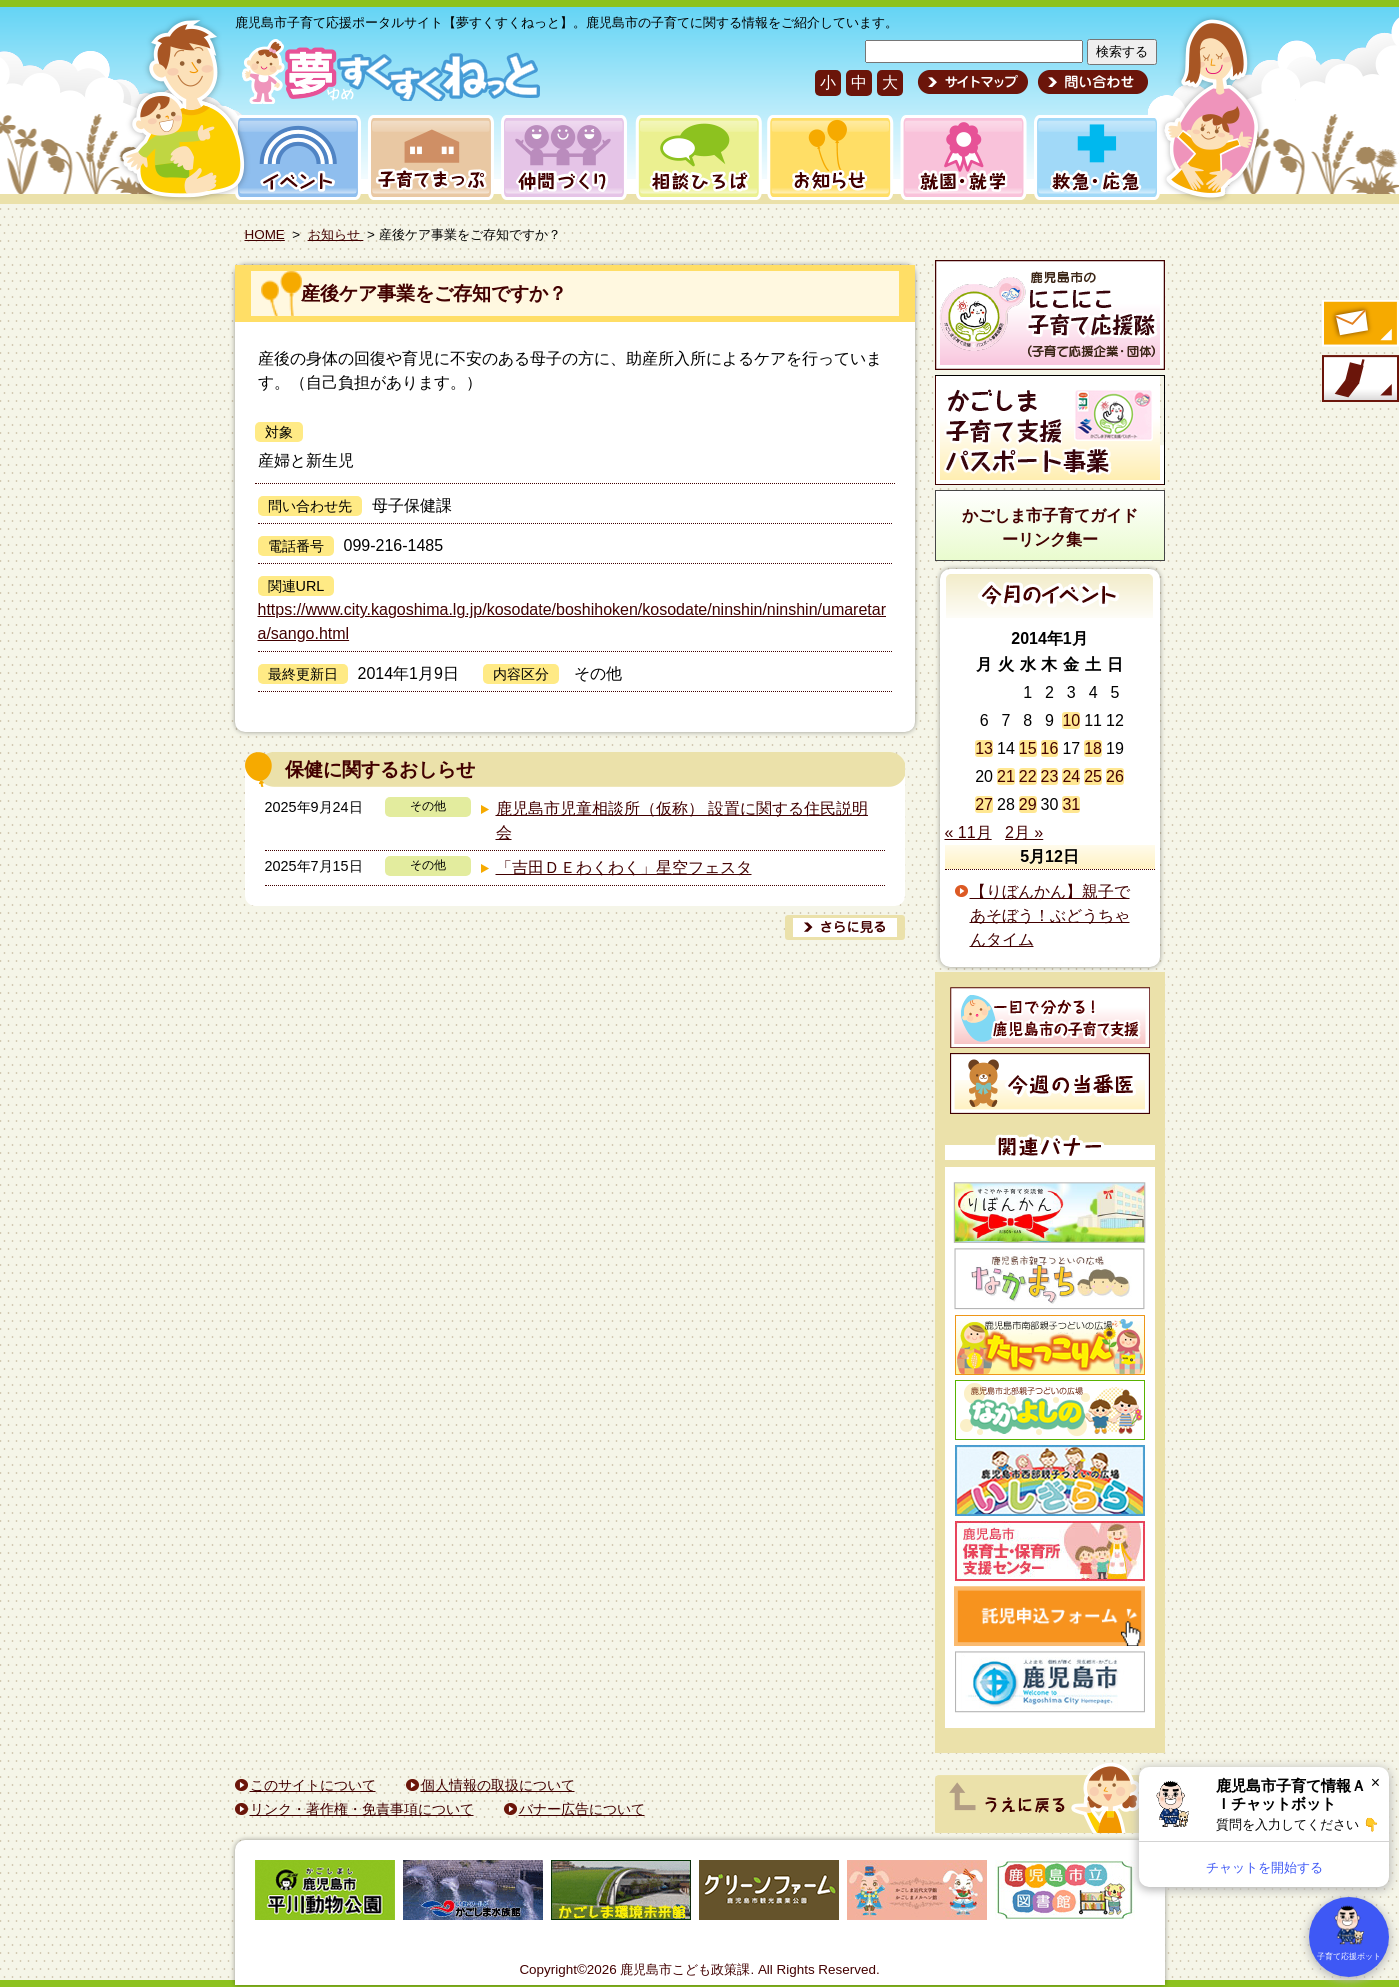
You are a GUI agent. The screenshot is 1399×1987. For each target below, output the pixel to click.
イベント (295, 157)
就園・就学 (957, 157)
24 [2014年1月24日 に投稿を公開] (1071, 776)
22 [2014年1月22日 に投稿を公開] (1028, 776)
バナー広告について (582, 1809)
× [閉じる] (1375, 1782)
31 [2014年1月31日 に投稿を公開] (1071, 804)
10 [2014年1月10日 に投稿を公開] (1071, 720)
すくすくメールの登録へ (1359, 325)
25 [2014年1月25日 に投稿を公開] (1093, 776)
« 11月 (968, 832)
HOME (265, 234)
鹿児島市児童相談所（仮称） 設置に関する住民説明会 (682, 820)
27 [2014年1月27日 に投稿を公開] (984, 804)
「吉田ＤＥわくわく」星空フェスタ (624, 867)
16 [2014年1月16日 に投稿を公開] (1050, 748)
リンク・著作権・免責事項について (362, 1809)
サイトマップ (973, 82)
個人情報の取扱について (498, 1785)
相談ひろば (696, 157)
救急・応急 (1095, 157)
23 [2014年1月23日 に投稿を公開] (1050, 776)
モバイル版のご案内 (1359, 380)
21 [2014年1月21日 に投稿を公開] (1006, 776)
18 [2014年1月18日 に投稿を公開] (1093, 748)
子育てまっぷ (427, 157)
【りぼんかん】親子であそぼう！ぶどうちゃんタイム (1050, 915)
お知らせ (826, 157)
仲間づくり (563, 157)
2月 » (1024, 832)
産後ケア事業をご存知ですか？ (434, 293)
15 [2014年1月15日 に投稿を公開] (1028, 748)
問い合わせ (1090, 82)
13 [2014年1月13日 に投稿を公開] (984, 748)
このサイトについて (313, 1785)
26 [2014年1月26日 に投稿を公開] (1115, 776)
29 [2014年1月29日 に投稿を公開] (1028, 804)
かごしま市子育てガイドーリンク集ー (1050, 527)
